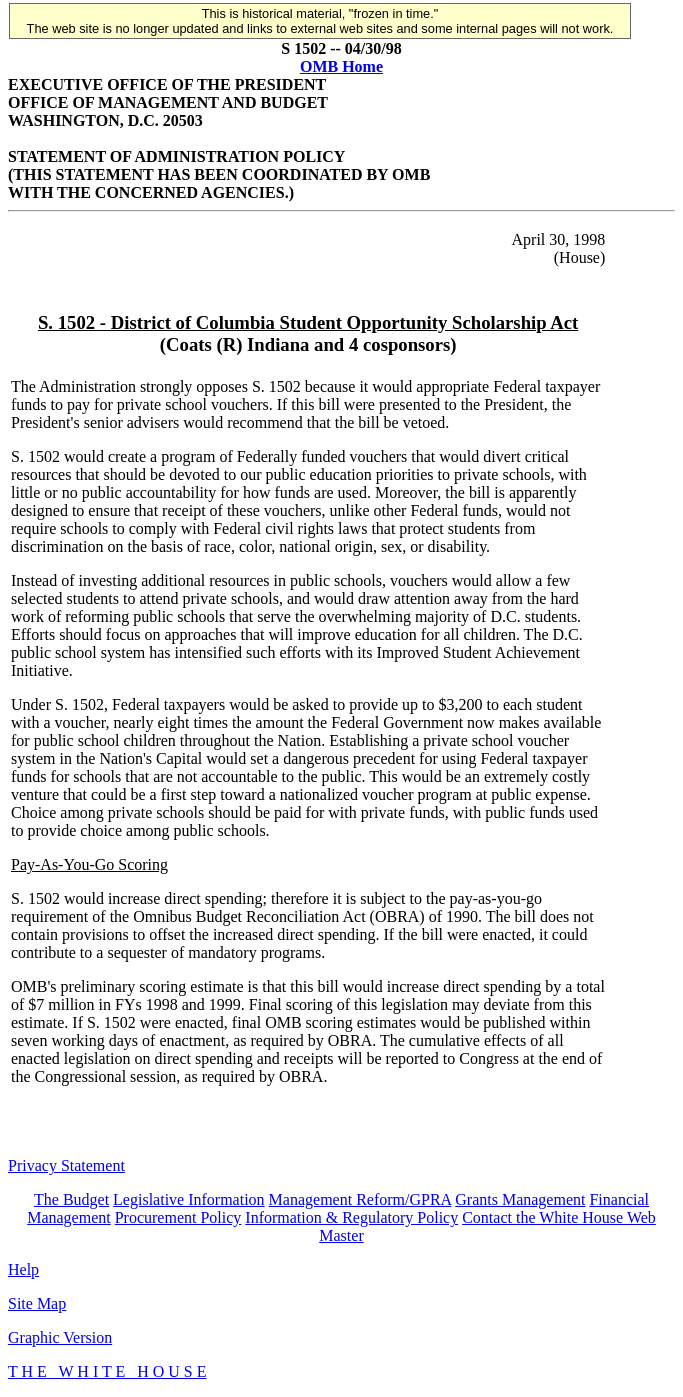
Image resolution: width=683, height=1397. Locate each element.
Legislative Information (189, 1199)
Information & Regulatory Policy (351, 1217)
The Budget (71, 1199)
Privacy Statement (66, 1165)
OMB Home (341, 66)
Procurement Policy (178, 1217)
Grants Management (520, 1199)
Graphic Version (60, 1337)
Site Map (37, 1303)
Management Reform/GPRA (360, 1199)
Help (23, 1269)
